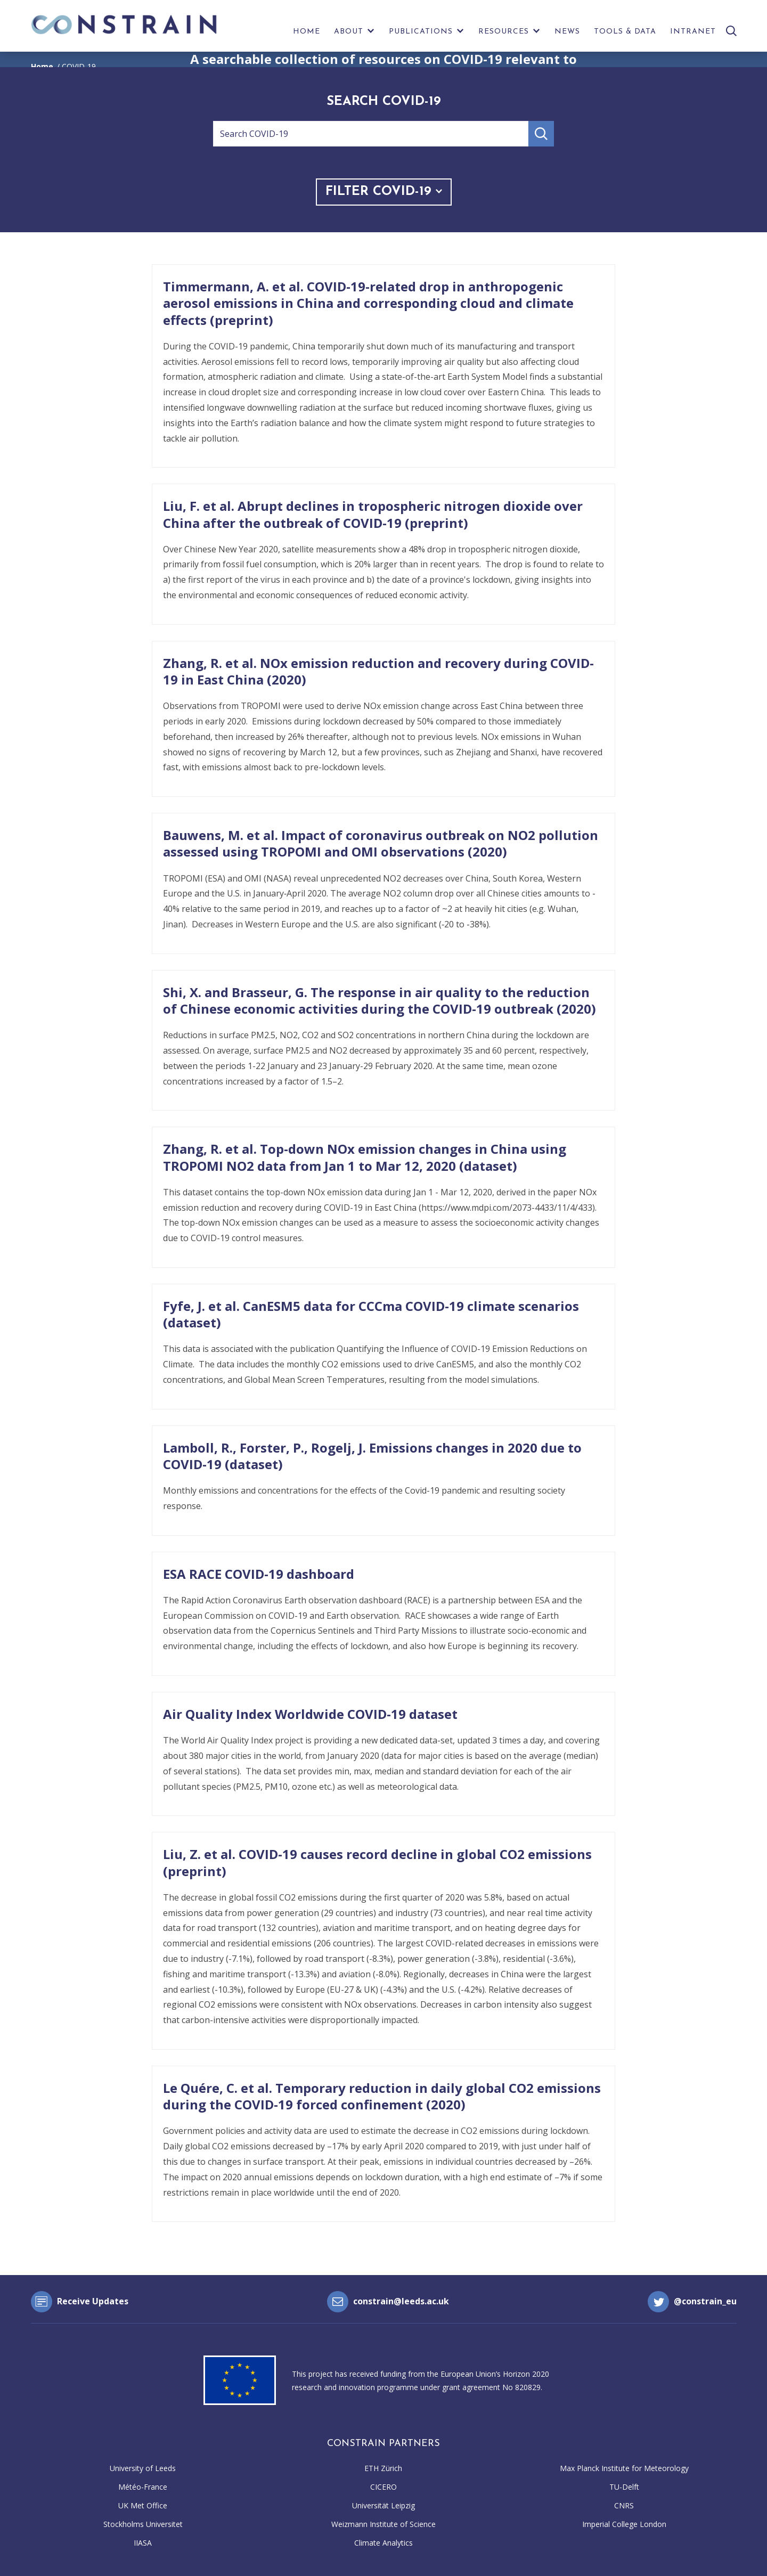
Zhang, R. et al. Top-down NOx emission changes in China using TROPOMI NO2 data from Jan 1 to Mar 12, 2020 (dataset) (364, 1157)
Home (306, 32)
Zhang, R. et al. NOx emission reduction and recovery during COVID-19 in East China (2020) (378, 671)
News (567, 32)
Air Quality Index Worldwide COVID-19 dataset (310, 1714)
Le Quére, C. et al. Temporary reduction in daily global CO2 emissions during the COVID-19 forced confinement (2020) (382, 2096)
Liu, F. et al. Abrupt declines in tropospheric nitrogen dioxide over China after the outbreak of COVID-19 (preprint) (373, 514)
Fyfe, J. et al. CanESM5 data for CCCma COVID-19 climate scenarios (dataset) (371, 1314)
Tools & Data (625, 32)
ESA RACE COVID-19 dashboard (258, 1574)
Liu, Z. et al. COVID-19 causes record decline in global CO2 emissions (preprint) (377, 1862)
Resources (503, 32)
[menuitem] (306, 34)
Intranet (693, 32)
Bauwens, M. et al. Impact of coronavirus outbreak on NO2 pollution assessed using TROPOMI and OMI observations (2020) (380, 843)
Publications (421, 32)
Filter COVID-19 (383, 191)
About (348, 32)
